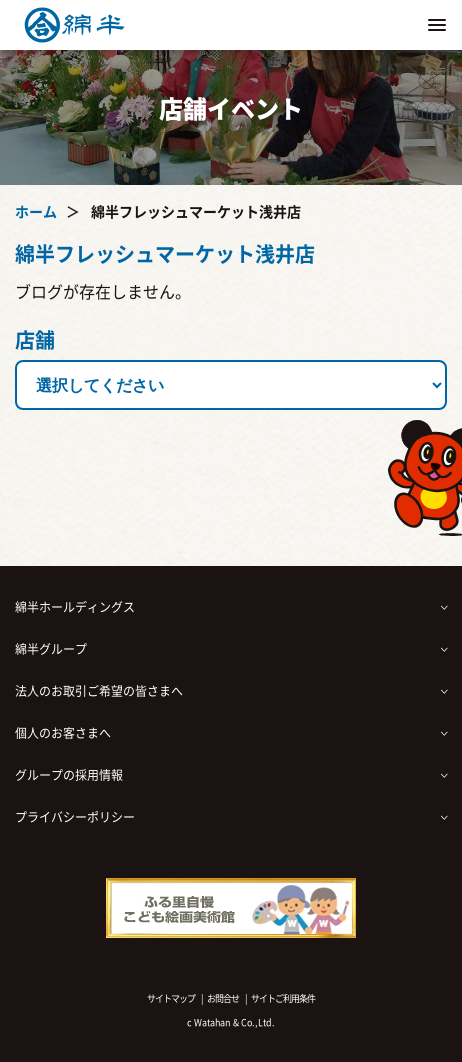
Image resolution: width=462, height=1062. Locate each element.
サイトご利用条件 (283, 998)
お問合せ (223, 998)
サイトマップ (171, 998)
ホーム (36, 212)
